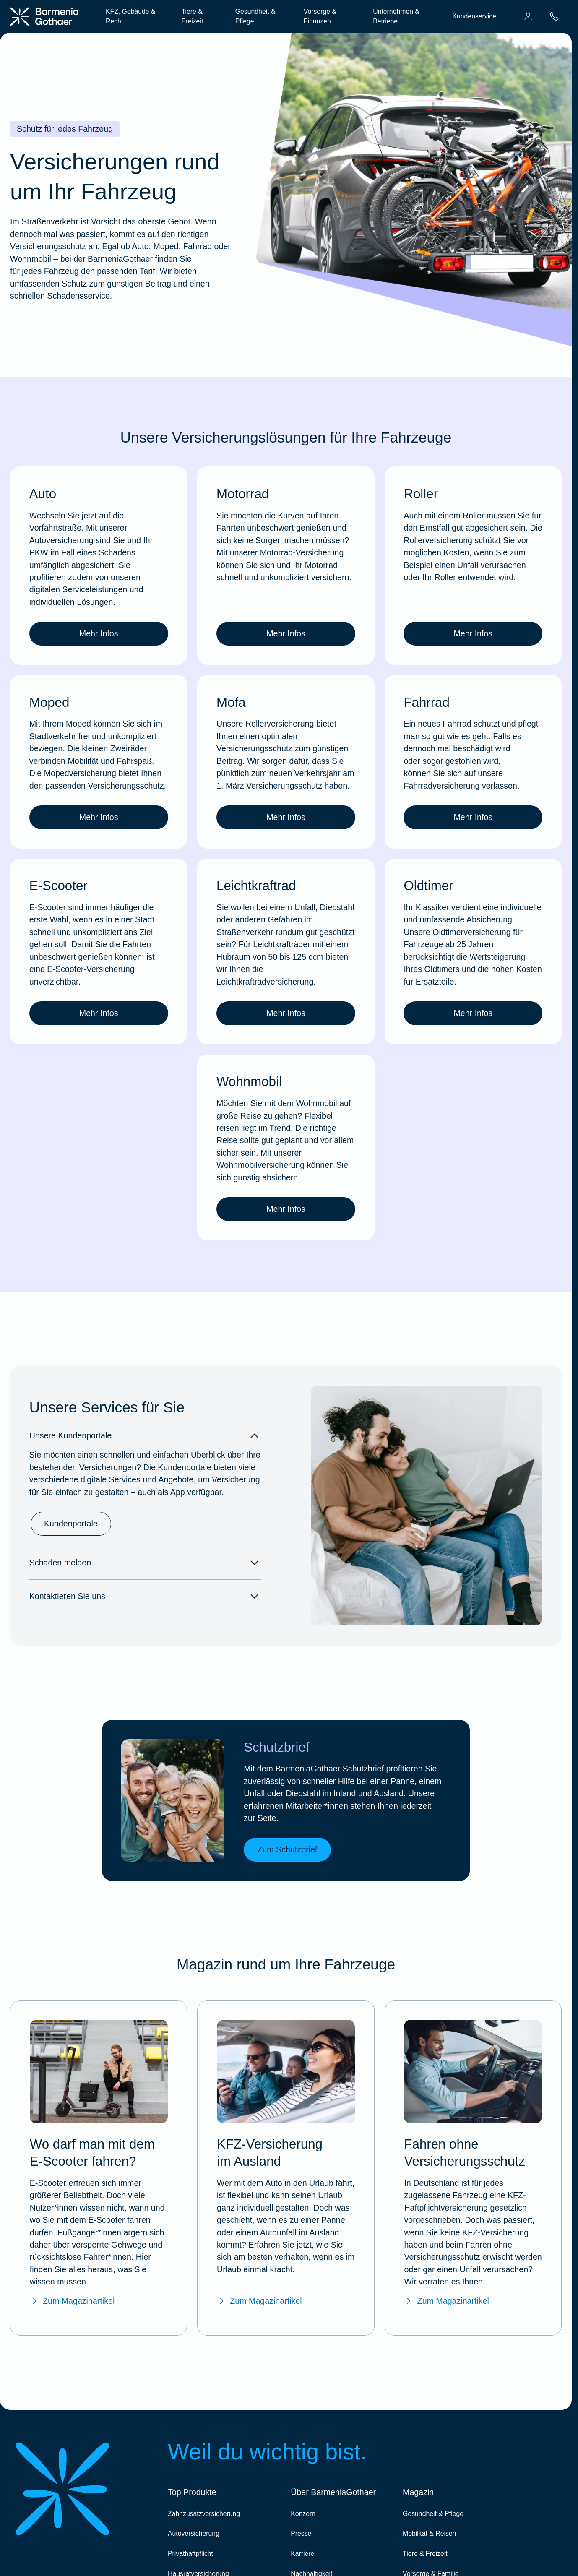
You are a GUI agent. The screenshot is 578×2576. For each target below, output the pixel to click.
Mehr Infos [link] (98, 633)
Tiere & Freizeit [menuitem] (192, 16)
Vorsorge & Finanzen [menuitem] (320, 16)
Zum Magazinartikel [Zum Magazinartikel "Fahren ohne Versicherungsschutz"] (446, 2301)
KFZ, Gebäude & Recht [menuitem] (131, 16)
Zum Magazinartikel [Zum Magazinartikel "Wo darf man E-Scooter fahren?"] (72, 2301)
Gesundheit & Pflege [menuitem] (255, 16)
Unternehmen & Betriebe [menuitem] (396, 16)
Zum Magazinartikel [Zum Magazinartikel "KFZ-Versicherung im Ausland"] (259, 2301)
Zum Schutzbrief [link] (287, 1849)
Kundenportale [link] (71, 1523)
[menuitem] (528, 16)
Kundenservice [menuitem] (474, 16)
